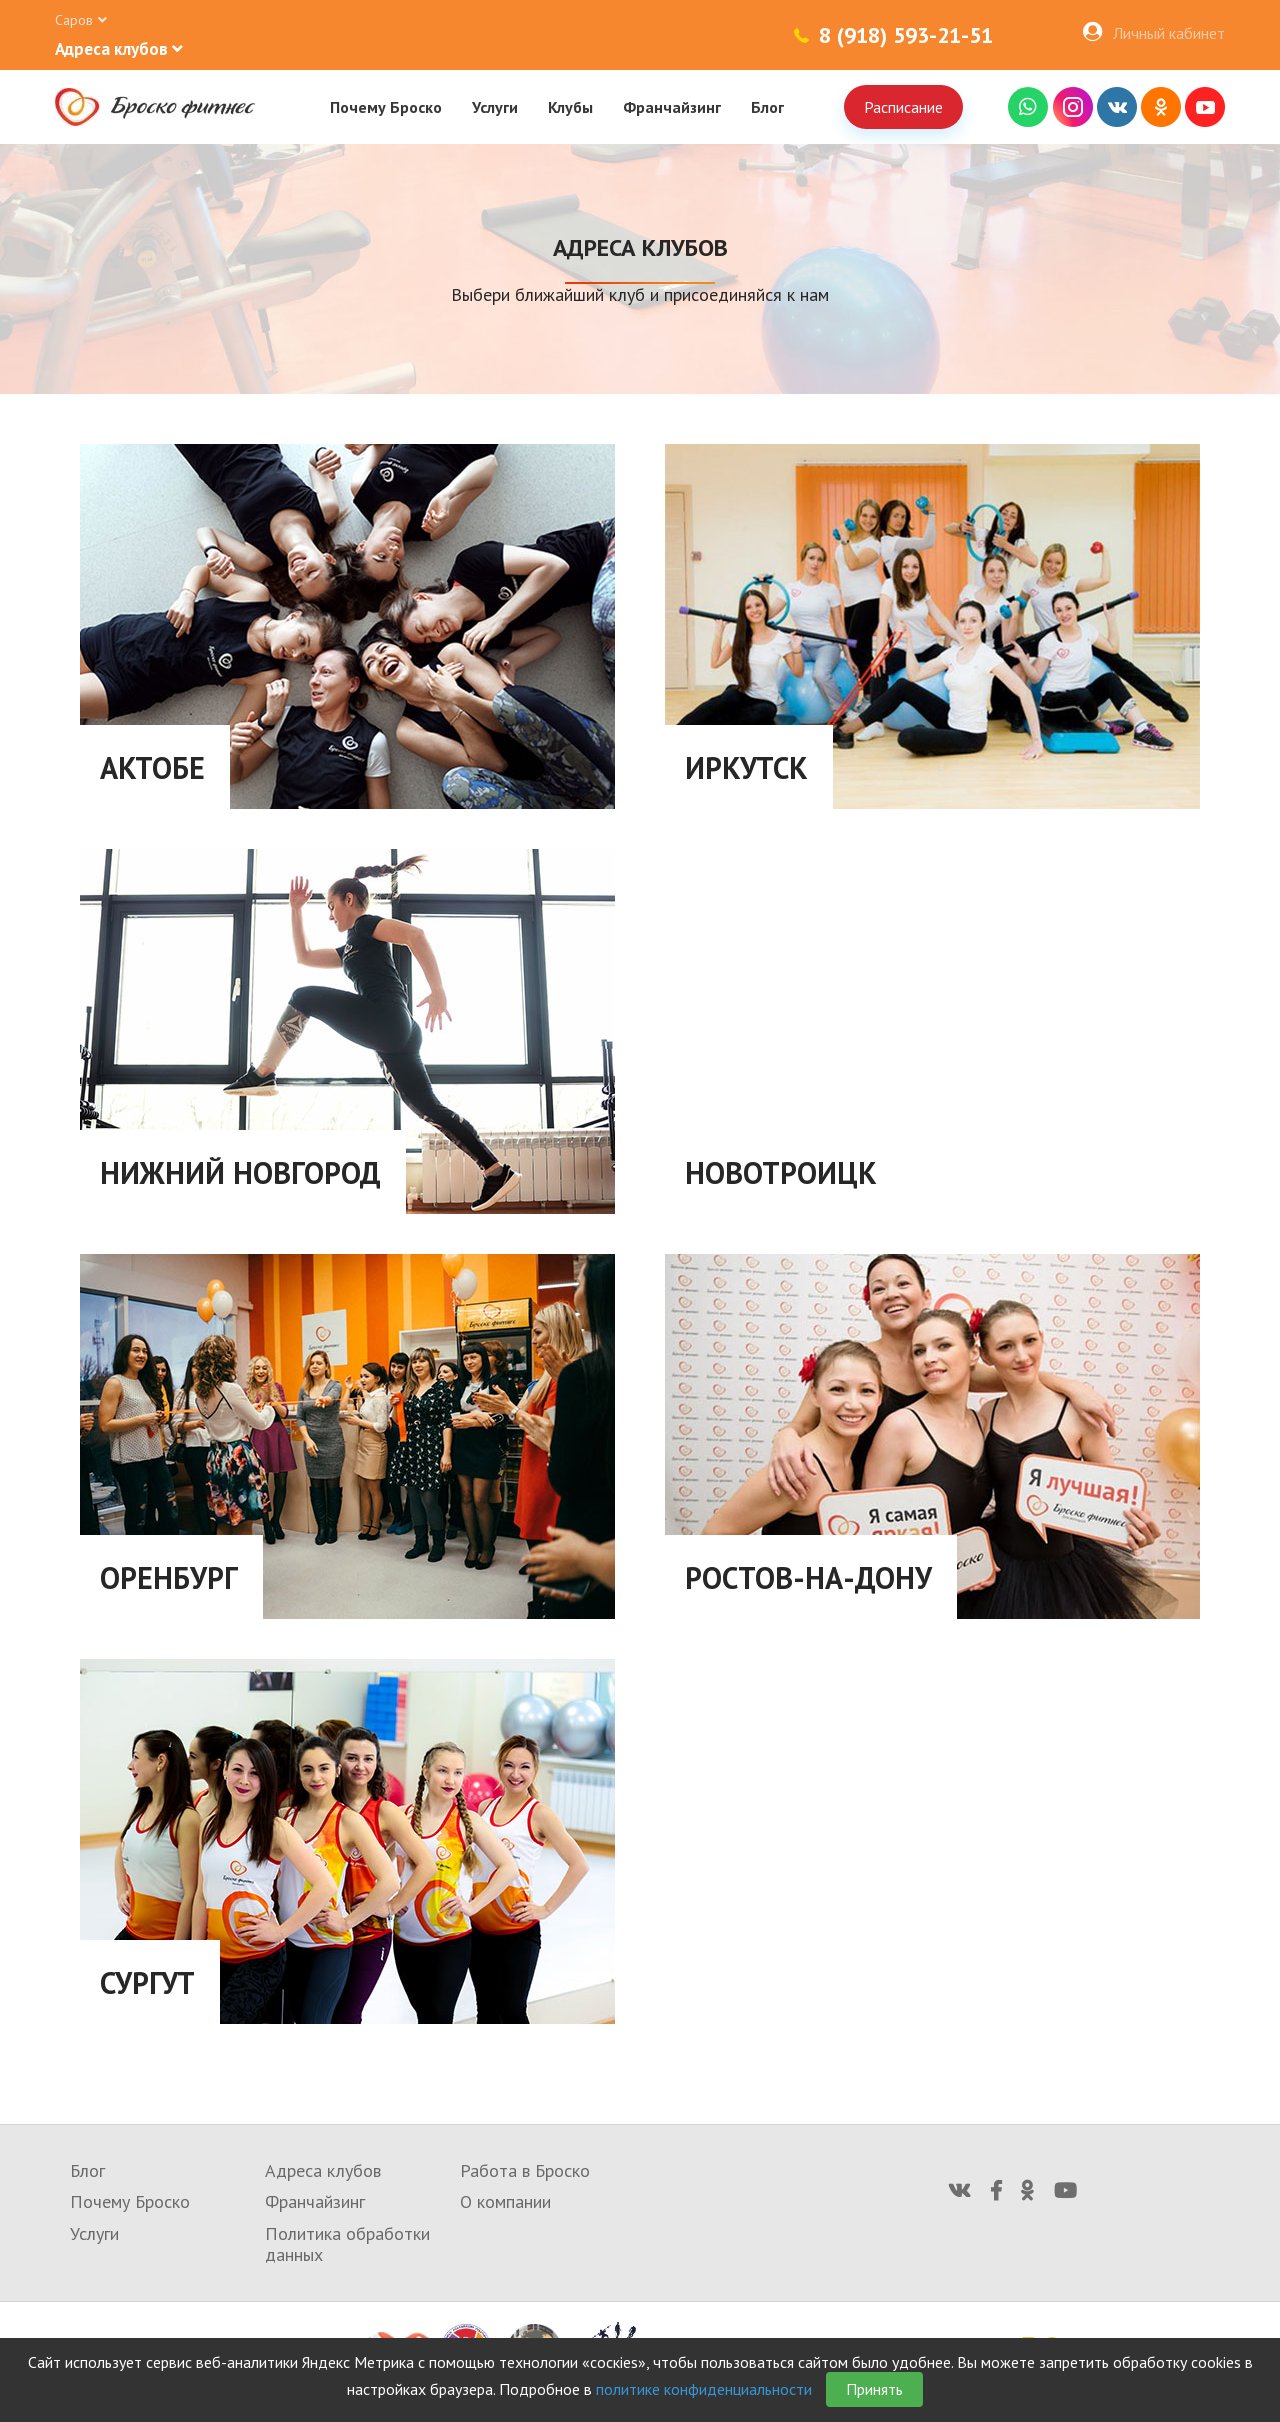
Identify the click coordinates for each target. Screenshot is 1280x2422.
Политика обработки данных (347, 2244)
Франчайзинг (672, 107)
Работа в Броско (525, 2170)
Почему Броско (386, 107)
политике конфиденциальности (704, 2389)
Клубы (570, 107)
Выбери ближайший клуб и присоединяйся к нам (640, 295)
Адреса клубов (323, 2170)
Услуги (495, 107)
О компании (505, 2201)
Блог (767, 107)
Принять (874, 2389)
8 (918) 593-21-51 (906, 35)
